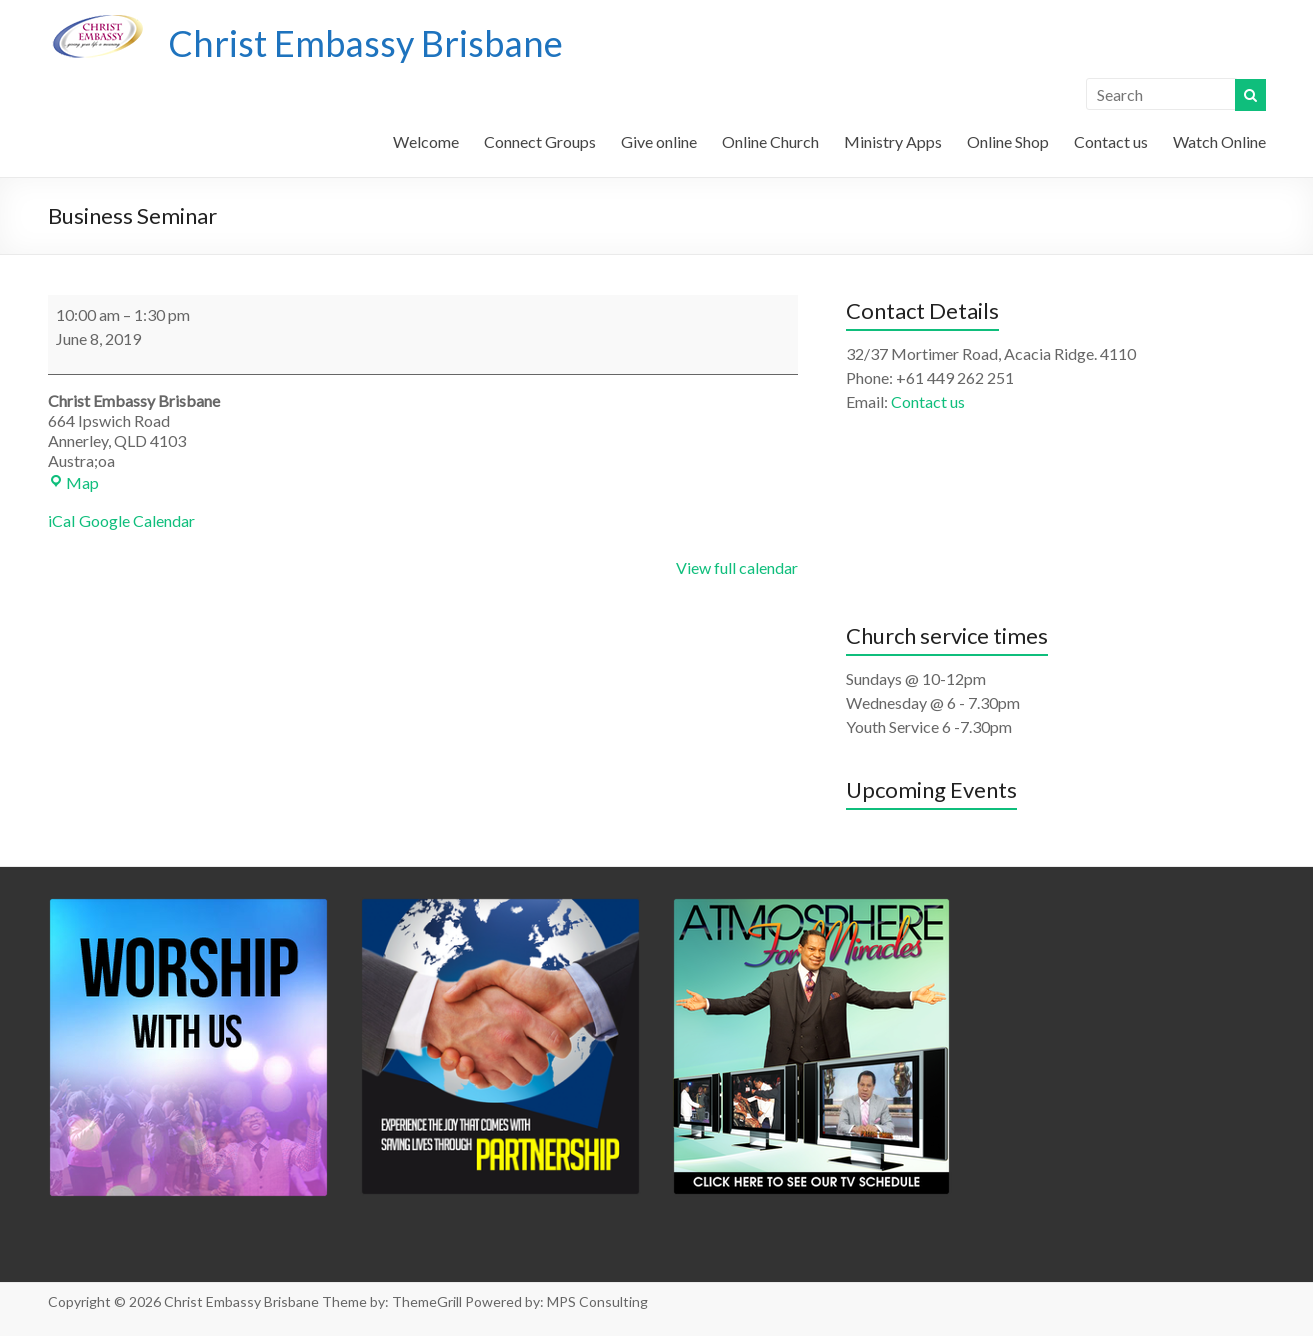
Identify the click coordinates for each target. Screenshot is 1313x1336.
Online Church (770, 141)
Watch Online (1219, 141)
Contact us (1111, 141)
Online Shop (1008, 141)
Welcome (426, 141)
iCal (61, 520)
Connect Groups (540, 141)
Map (73, 482)
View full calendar (737, 567)
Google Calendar (137, 520)
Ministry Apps (893, 141)
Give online (659, 141)
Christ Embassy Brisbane (365, 43)
